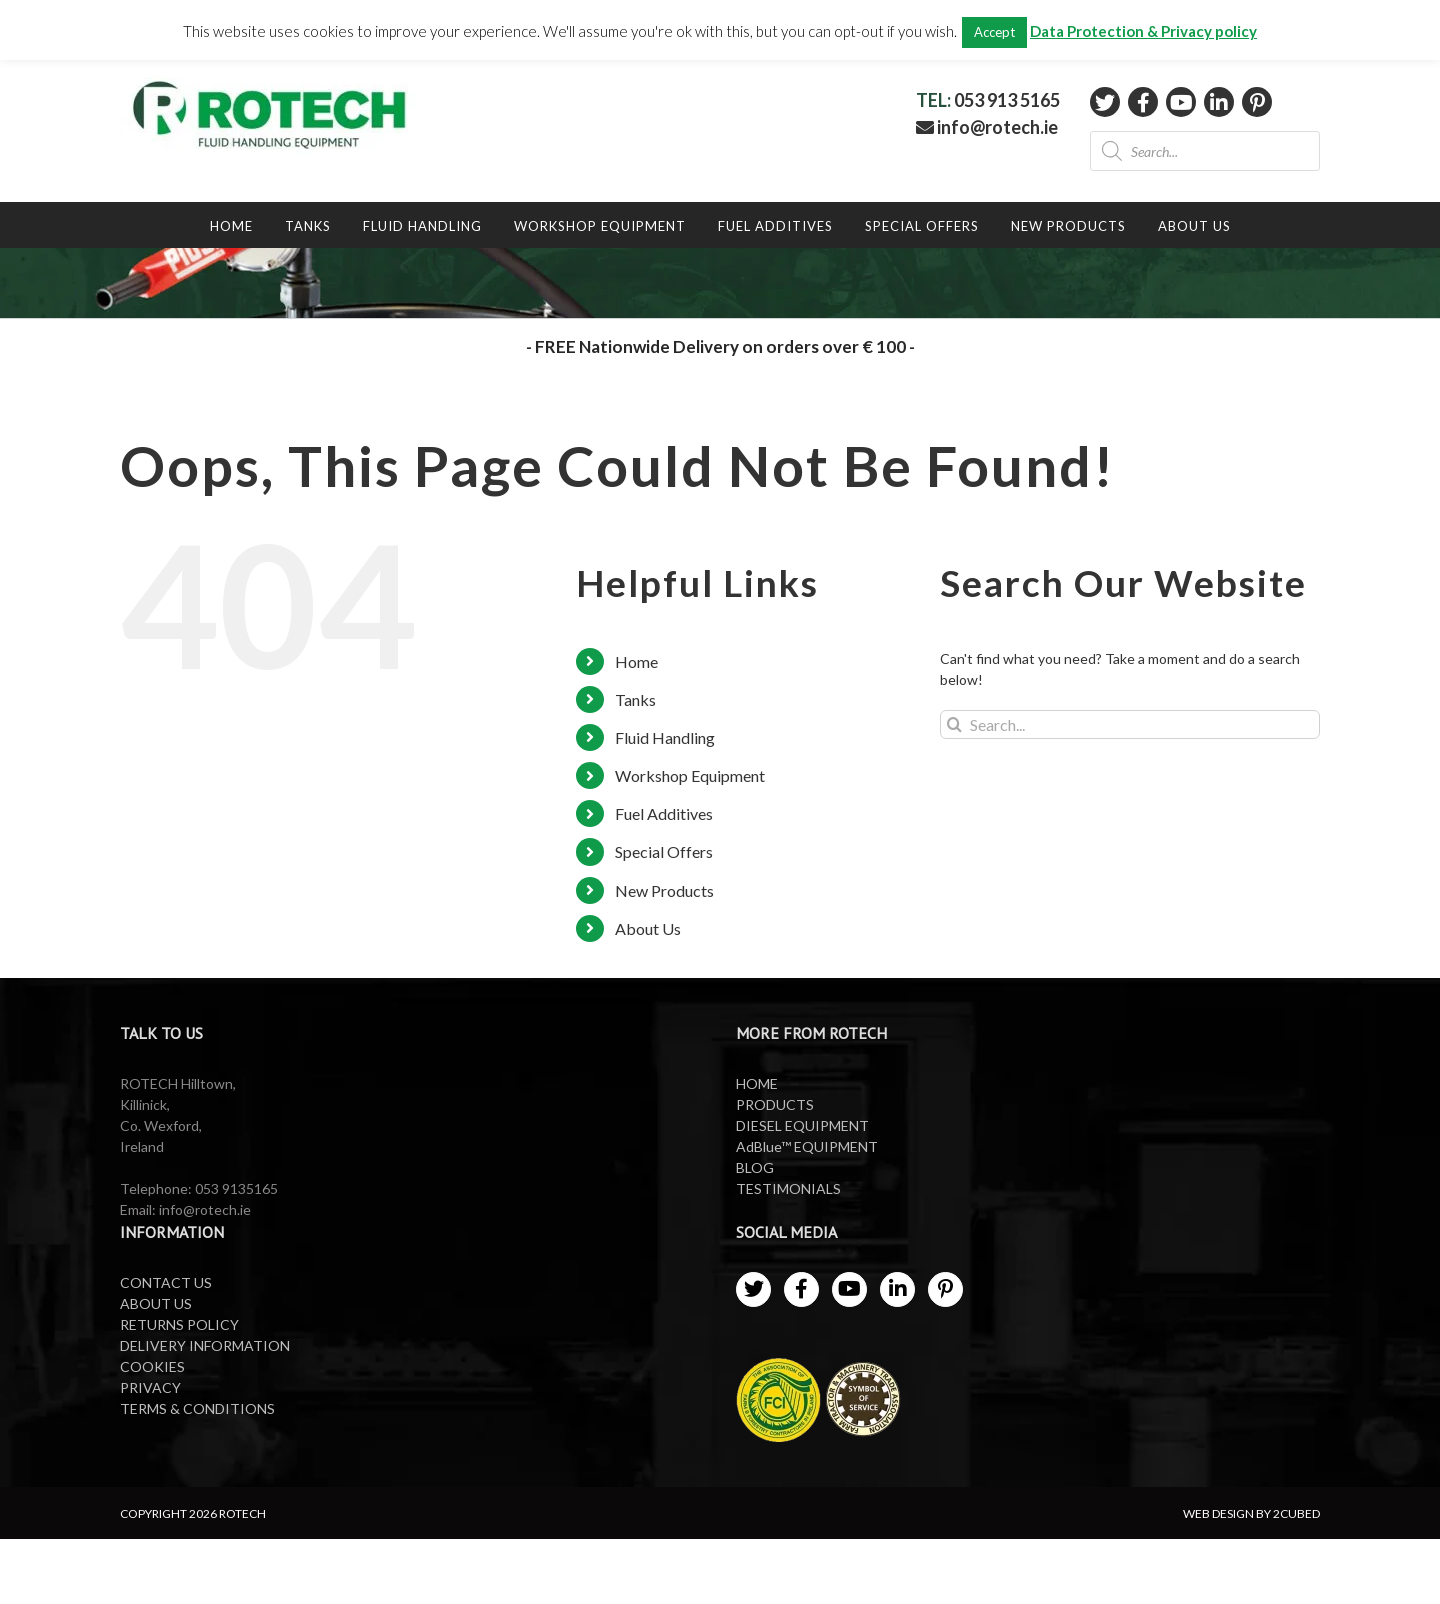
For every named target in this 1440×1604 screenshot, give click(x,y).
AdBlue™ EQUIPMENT (807, 1146)
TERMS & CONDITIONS (197, 1408)
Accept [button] (994, 32)
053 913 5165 (1007, 100)
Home (636, 661)
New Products (664, 890)
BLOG (755, 1167)
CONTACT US (166, 1282)
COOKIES (152, 1366)
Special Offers (664, 851)
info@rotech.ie (987, 127)
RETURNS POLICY (179, 1324)
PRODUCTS (775, 1104)
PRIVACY (150, 1387)
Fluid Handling (665, 737)
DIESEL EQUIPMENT (802, 1125)
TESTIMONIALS (788, 1188)
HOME (757, 1083)
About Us (648, 928)
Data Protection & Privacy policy (1143, 31)
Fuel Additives (664, 813)
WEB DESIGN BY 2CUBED (1251, 1513)
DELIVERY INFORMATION (205, 1345)
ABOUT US (156, 1303)
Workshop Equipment (690, 775)
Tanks (635, 699)
